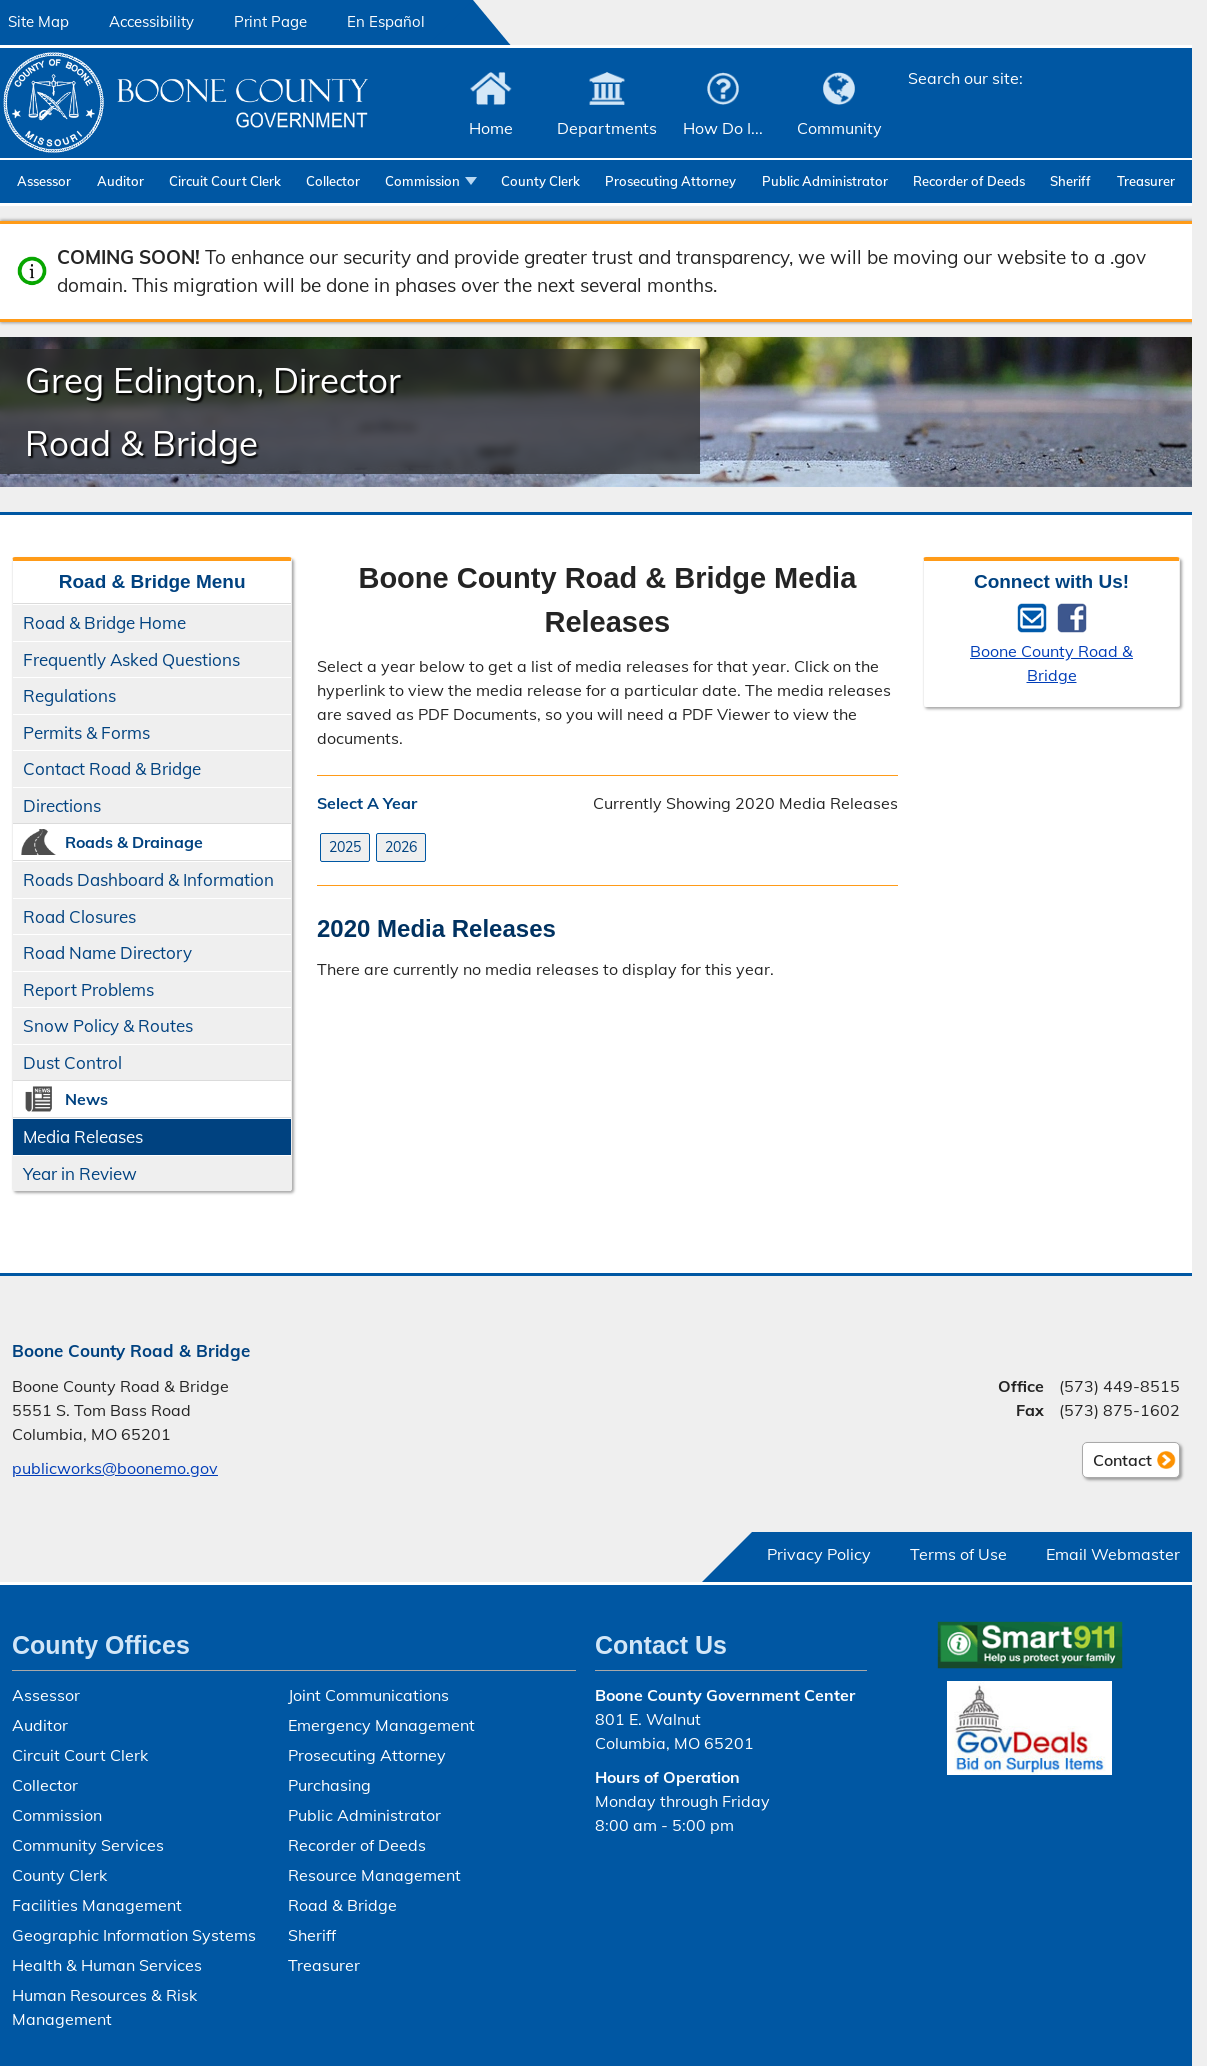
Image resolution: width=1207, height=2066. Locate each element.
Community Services (88, 1845)
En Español (386, 21)
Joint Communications (368, 1695)
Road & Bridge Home (104, 622)
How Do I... (723, 128)
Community (839, 128)
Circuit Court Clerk (225, 181)
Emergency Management (381, 1725)
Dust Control (72, 1062)
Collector (333, 181)
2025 (345, 847)
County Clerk (540, 181)
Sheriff (1070, 181)
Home (491, 128)
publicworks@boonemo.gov (115, 1468)
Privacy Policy (819, 1554)
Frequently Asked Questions (131, 659)
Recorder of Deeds (969, 181)
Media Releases (83, 1136)
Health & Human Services (107, 1965)
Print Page (270, 21)
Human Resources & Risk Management (104, 2007)
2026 (401, 847)
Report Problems (88, 989)
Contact (1117, 1463)
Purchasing (329, 1785)
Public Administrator (825, 181)
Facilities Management (97, 1905)
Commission (422, 181)
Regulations (69, 695)
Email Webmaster (1113, 1554)
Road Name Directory (107, 952)
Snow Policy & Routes (108, 1025)
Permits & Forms (86, 732)
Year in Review (80, 1173)
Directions (62, 805)
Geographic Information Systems (134, 1935)
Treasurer (1146, 181)
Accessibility (151, 21)
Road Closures (79, 916)
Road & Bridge (342, 1905)
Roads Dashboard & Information (148, 879)
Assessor (44, 181)
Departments (607, 128)
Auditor (120, 181)
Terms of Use (958, 1554)
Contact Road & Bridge (112, 768)
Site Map (38, 21)
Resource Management (374, 1875)
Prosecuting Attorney (670, 181)
